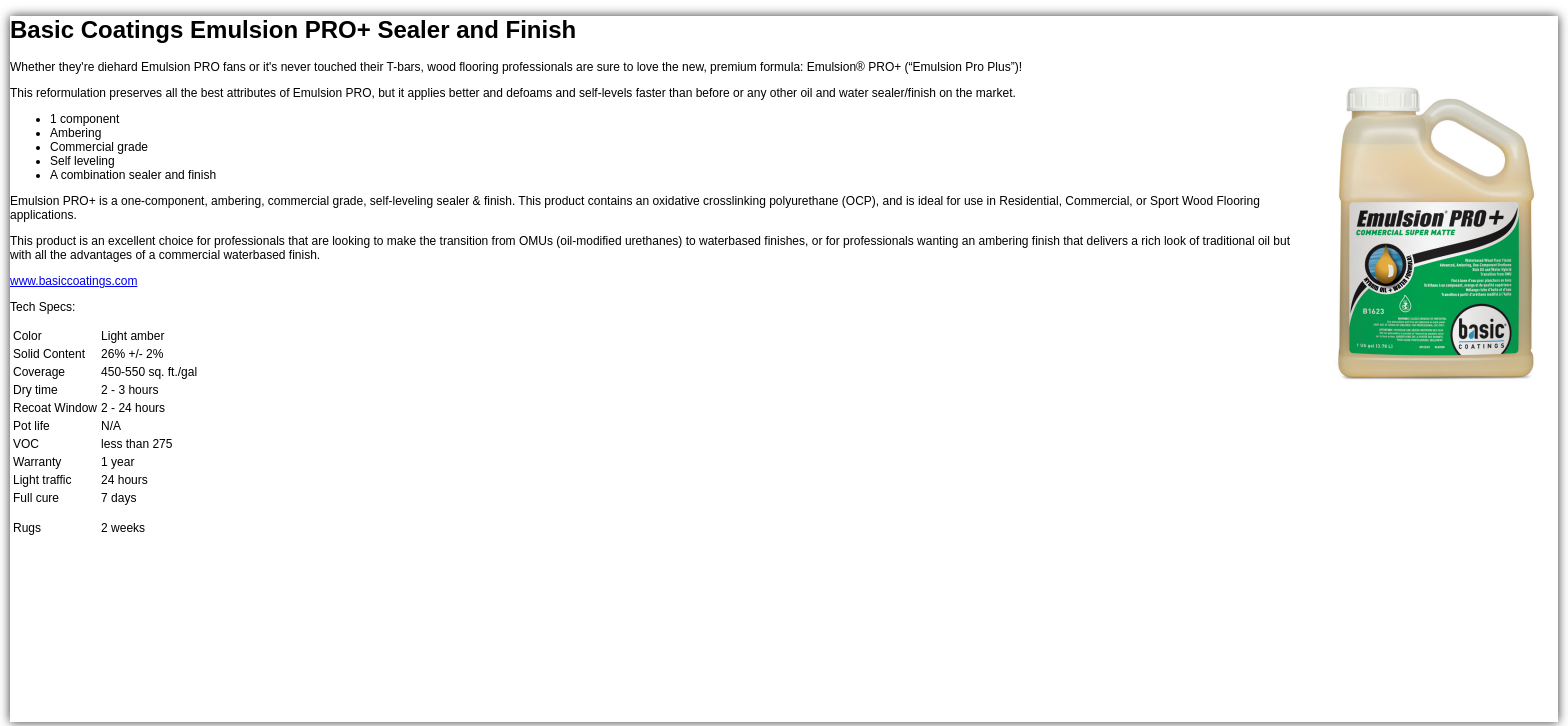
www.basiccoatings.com (73, 281)
